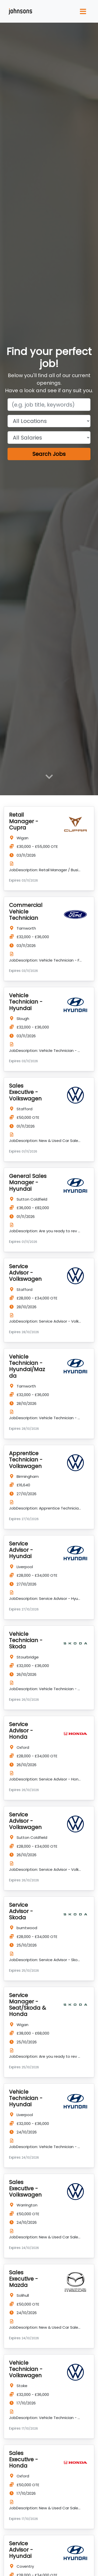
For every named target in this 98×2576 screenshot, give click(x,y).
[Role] (49, 404)
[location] (49, 421)
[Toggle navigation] (83, 11)
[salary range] (49, 437)
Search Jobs (49, 454)
